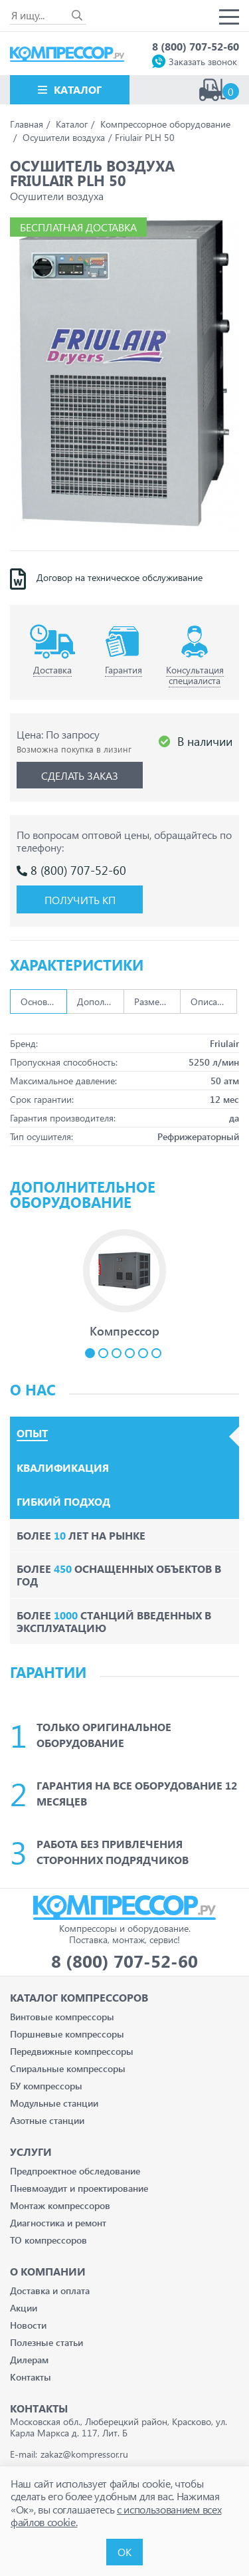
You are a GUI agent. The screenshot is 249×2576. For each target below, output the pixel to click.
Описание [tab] (211, 1001)
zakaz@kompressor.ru (84, 2454)
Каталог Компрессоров (79, 1997)
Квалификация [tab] (63, 1467)
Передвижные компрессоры (71, 2051)
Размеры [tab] (152, 1001)
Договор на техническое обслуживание (120, 577)
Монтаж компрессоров (60, 2205)
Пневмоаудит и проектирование (79, 2188)
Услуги (31, 2152)
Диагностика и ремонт (58, 2222)
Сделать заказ (79, 775)
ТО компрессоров (48, 2240)
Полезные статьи (46, 2342)
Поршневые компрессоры (67, 2034)
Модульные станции (54, 2103)
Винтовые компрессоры (62, 2016)
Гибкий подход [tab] (63, 1501)
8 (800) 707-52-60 (195, 46)
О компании (48, 2271)
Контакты (30, 2377)
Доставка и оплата (50, 2290)
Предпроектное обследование (75, 2171)
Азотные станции (47, 2120)
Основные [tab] (42, 1001)
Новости (28, 2325)
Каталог (78, 89)
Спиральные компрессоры (67, 2068)
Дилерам (29, 2359)
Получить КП (80, 900)
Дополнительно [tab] (100, 1001)
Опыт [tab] (32, 1433)
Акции (23, 2307)
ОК (124, 2552)
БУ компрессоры (46, 2085)
